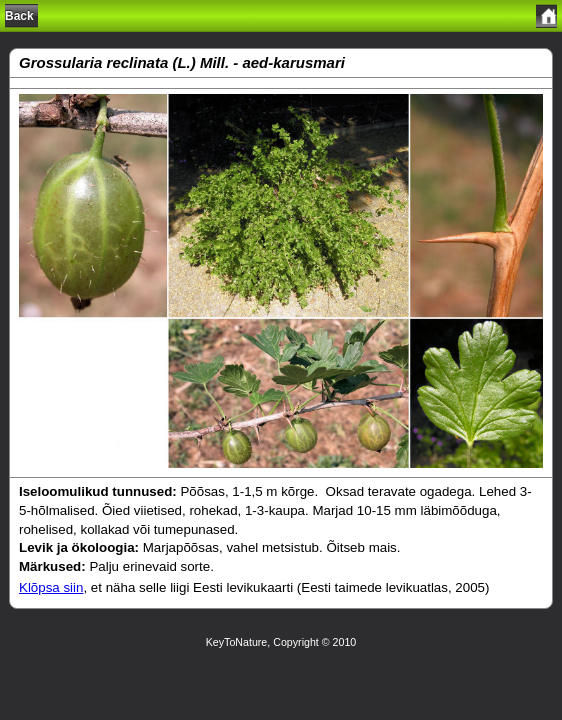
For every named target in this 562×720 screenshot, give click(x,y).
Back (19, 16)
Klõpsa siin (51, 587)
